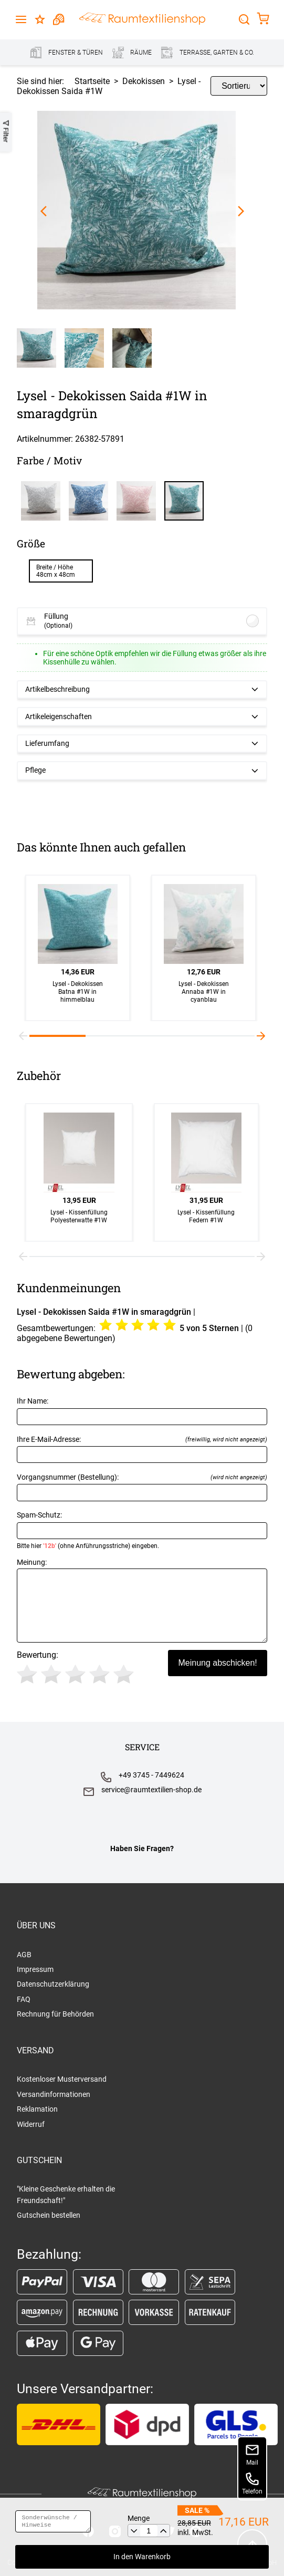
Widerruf (31, 2124)
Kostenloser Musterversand (62, 2079)
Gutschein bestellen (48, 2215)
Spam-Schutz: (142, 1530)
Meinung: (142, 1600)
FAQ (23, 1999)
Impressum (35, 1969)
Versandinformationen (53, 2094)
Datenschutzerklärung (53, 1984)
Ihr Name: (142, 1411)
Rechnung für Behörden (55, 2014)
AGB (24, 1954)
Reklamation (37, 2109)
